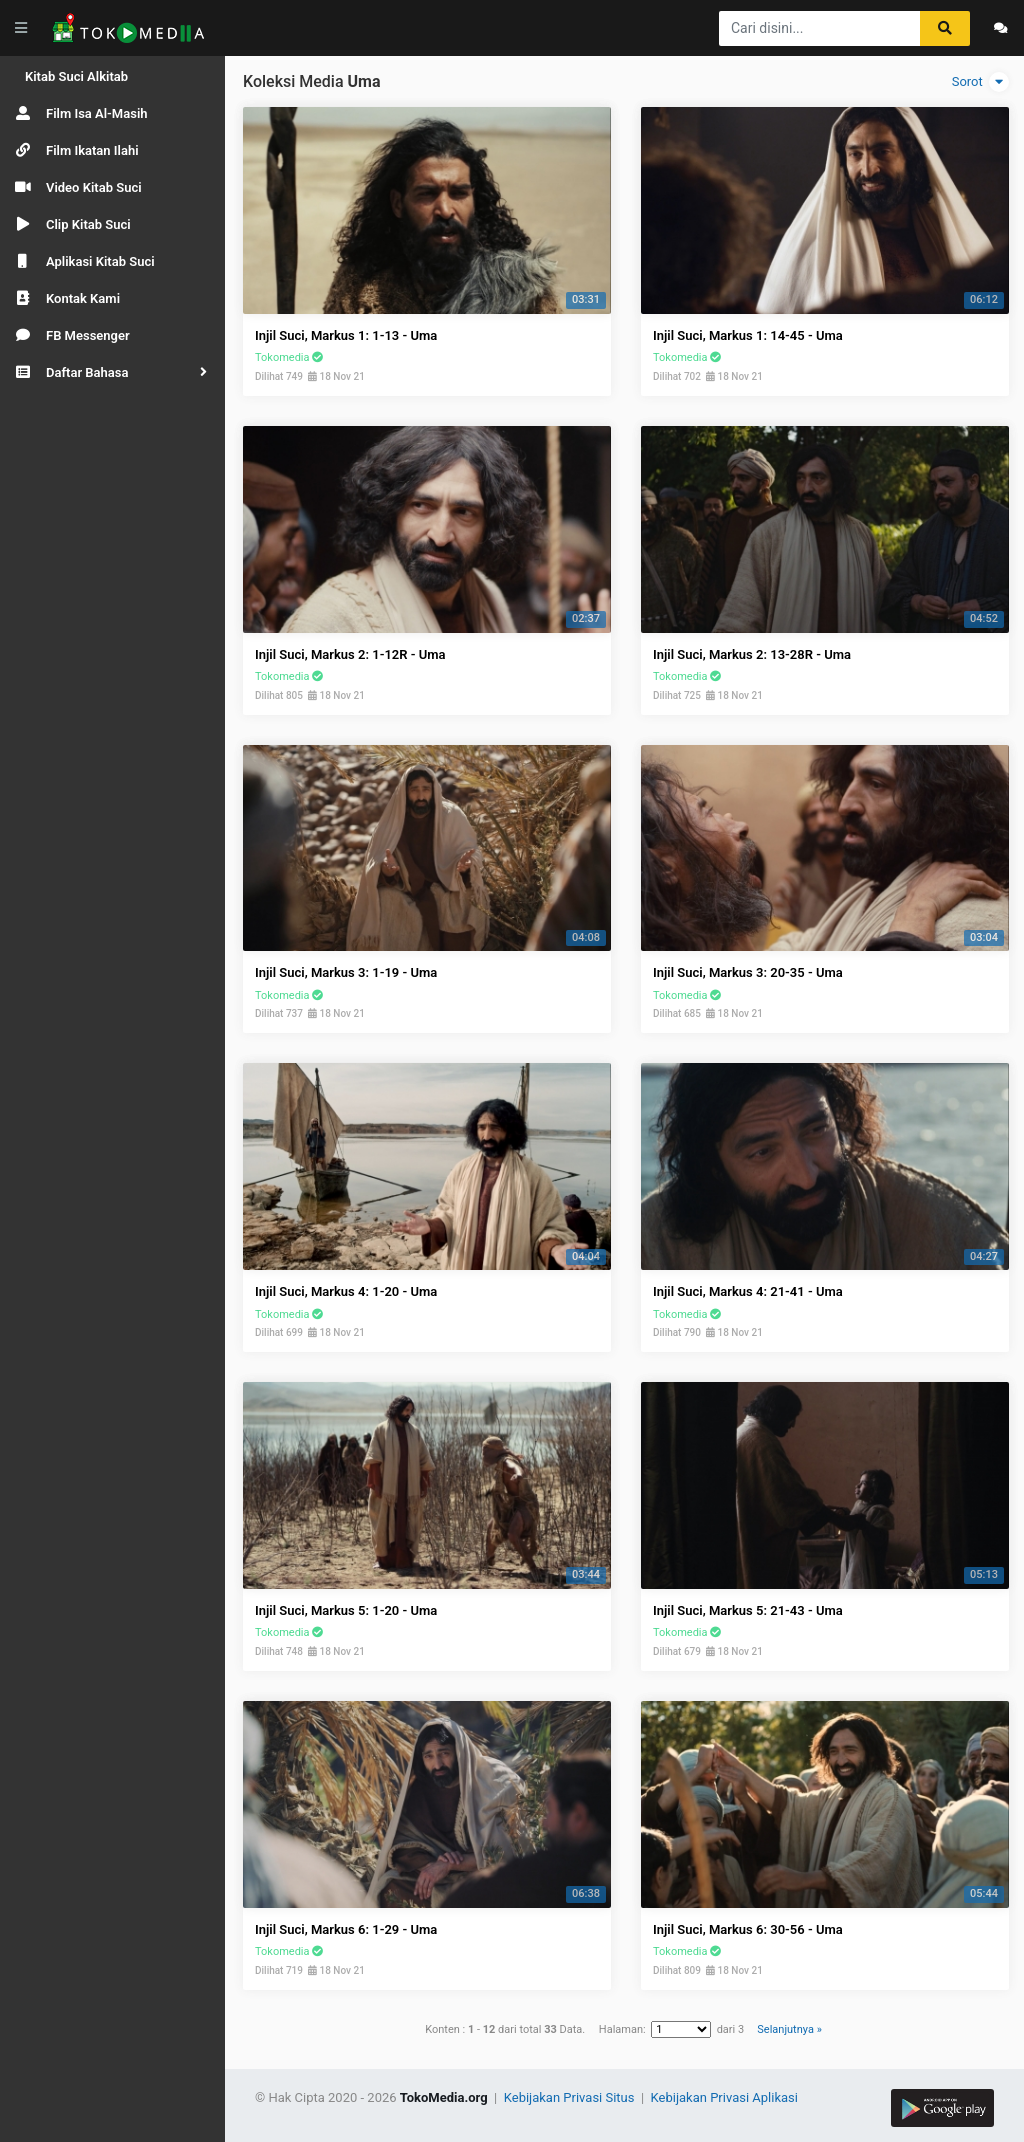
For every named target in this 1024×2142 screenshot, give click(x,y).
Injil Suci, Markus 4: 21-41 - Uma (748, 1291)
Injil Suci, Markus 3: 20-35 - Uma (748, 972)
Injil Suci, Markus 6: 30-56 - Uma (748, 1929)
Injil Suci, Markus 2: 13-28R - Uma (752, 654)
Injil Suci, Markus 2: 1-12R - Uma (350, 654)
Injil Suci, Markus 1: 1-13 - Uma (346, 335)
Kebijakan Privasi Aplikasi (724, 2097)
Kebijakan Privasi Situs (571, 2097)
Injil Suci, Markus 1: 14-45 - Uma (748, 335)
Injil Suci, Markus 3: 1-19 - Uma (346, 972)
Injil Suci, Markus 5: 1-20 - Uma (346, 1610)
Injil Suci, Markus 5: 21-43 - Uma (748, 1610)
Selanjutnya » (789, 2029)
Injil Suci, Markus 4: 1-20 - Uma (346, 1291)
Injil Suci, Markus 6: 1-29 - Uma (346, 1929)
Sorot (980, 82)
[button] (112, 372)
